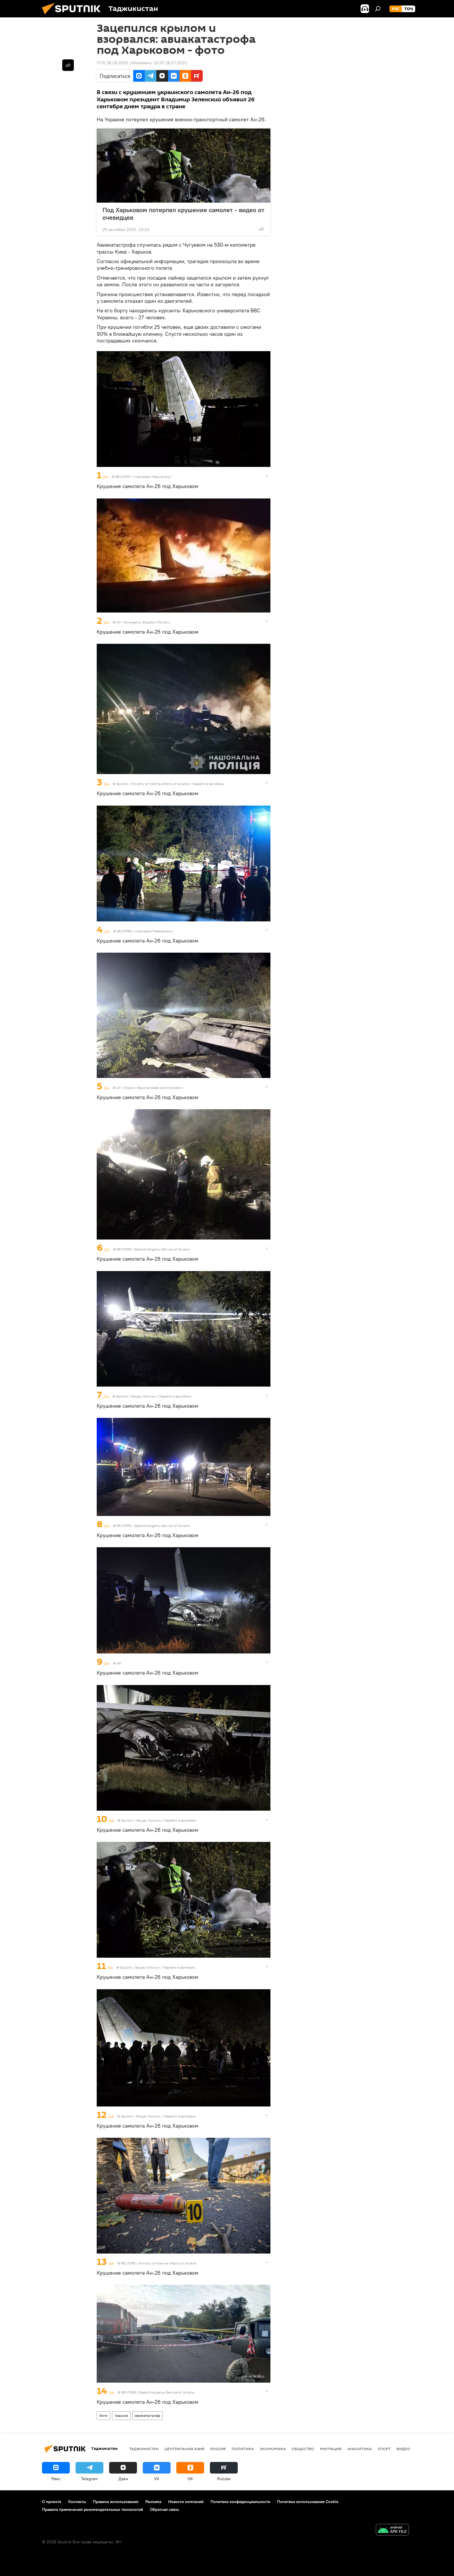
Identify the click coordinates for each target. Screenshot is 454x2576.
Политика (243, 2448)
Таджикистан (144, 2448)
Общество (303, 2448)
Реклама (153, 2501)
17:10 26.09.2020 (112, 62)
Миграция (331, 2448)
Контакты (77, 2501)
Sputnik (122, 784)
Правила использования (115, 2501)
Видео (403, 2448)
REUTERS (123, 476)
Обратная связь (164, 2509)
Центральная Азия (184, 2448)
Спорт (384, 2448)
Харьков (121, 2415)
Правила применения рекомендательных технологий (92, 2509)
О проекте (51, 2501)
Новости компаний (186, 2501)
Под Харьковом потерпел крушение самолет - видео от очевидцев (183, 213)
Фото (103, 2415)
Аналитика (359, 2448)
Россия (218, 2448)
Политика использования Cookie (307, 2501)
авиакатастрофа (147, 2415)
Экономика (273, 2448)
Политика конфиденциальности (240, 2501)
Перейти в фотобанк (208, 784)
